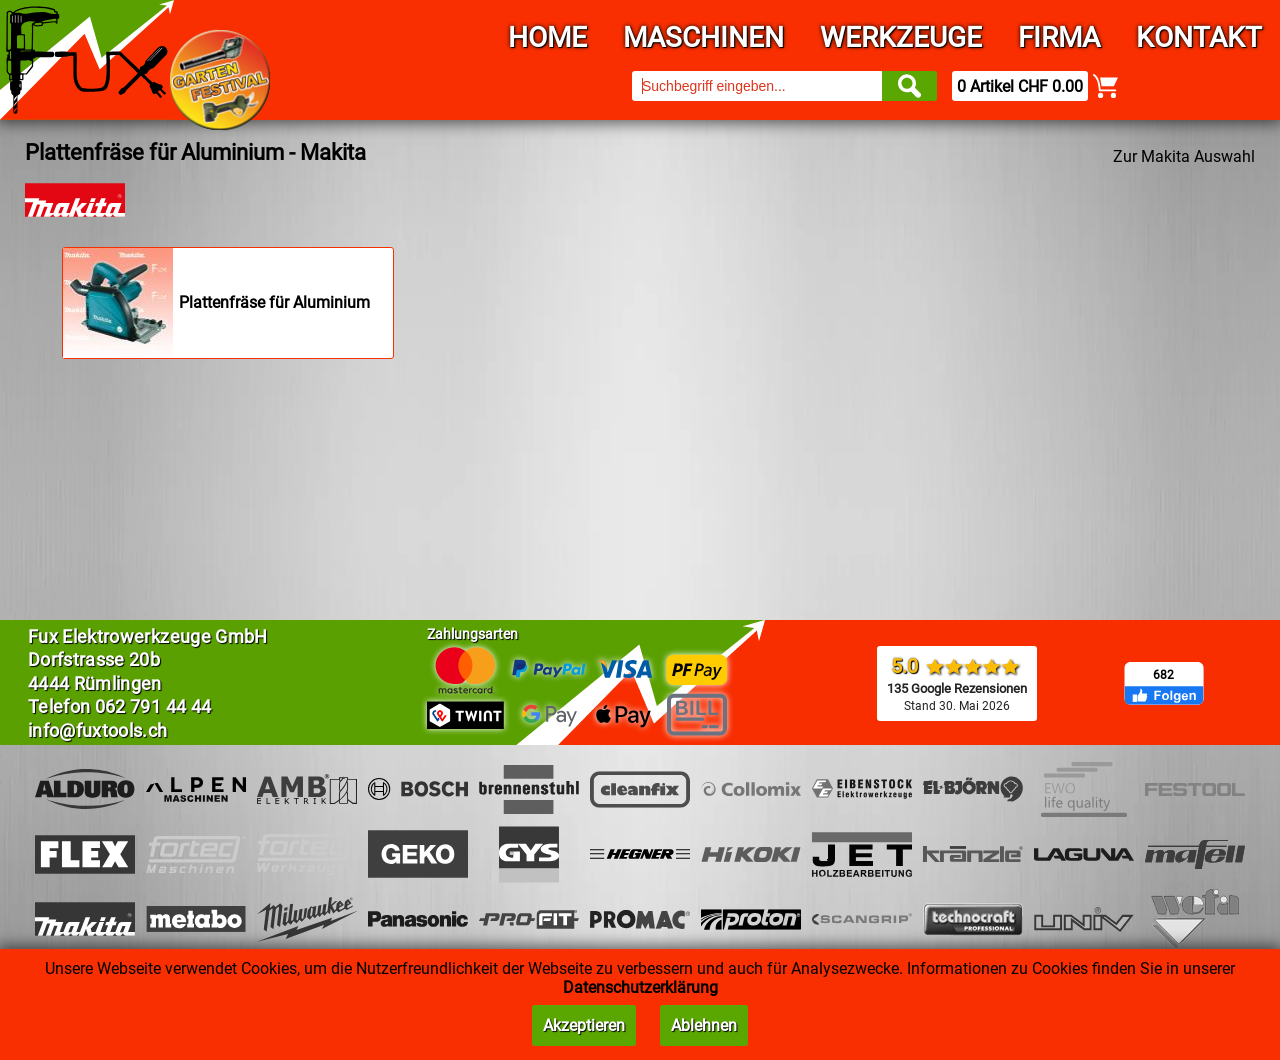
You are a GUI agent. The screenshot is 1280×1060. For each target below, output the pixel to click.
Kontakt (1199, 37)
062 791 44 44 (153, 706)
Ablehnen (704, 1025)
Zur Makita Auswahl (1184, 156)
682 (1163, 675)
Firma (1059, 37)
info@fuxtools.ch (98, 730)
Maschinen (703, 37)
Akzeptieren (584, 1025)
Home (547, 37)
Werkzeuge (901, 37)
